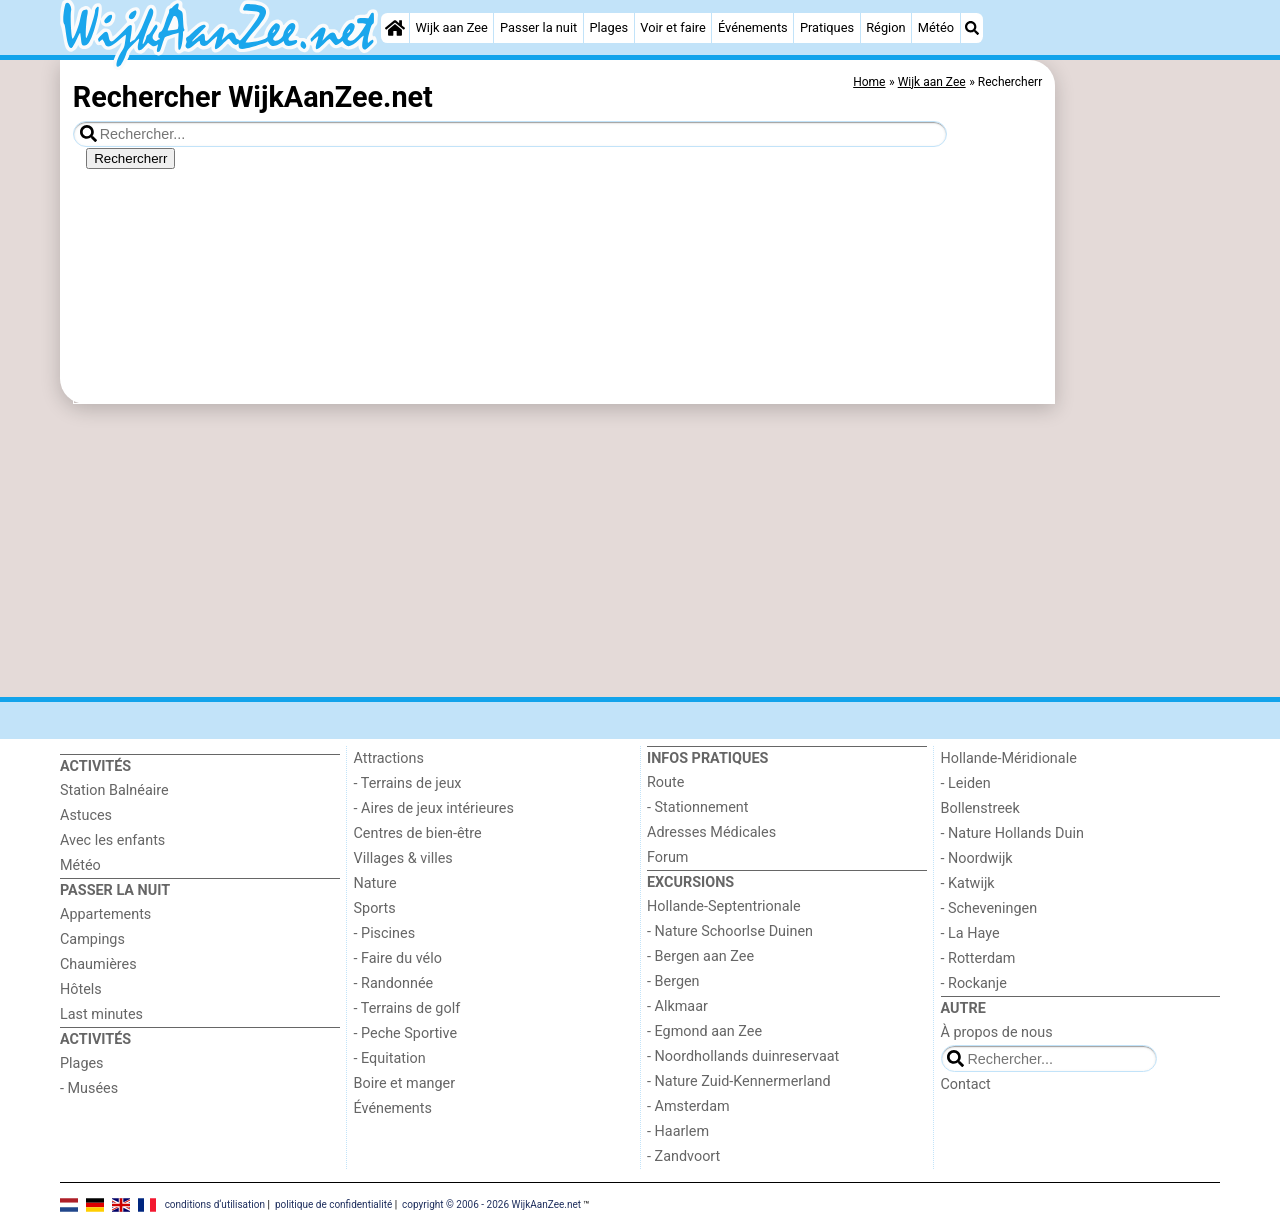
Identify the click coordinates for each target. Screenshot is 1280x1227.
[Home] (395, 28)
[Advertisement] (1140, 520)
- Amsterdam (688, 1106)
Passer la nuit (538, 27)
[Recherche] (972, 28)
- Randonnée (394, 983)
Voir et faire (672, 27)
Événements (753, 27)
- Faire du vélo (398, 958)
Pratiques (827, 27)
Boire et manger (405, 1083)
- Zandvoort (683, 1156)
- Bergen (673, 981)
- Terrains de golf (407, 1008)
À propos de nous (997, 1032)
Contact (966, 1084)
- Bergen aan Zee (700, 956)
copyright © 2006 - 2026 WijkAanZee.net (491, 1204)
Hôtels (81, 989)
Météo (936, 27)
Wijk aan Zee (451, 27)
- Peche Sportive (406, 1033)
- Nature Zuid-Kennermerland (739, 1081)
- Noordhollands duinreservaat (743, 1056)
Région (885, 27)
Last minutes (101, 1014)
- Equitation (390, 1058)
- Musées (89, 1088)
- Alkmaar (677, 1006)
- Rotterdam (978, 958)
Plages (608, 27)
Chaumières (98, 964)
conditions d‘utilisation (215, 1204)
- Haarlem (678, 1131)
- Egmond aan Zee (704, 1031)
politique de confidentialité (333, 1204)
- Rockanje (974, 983)
